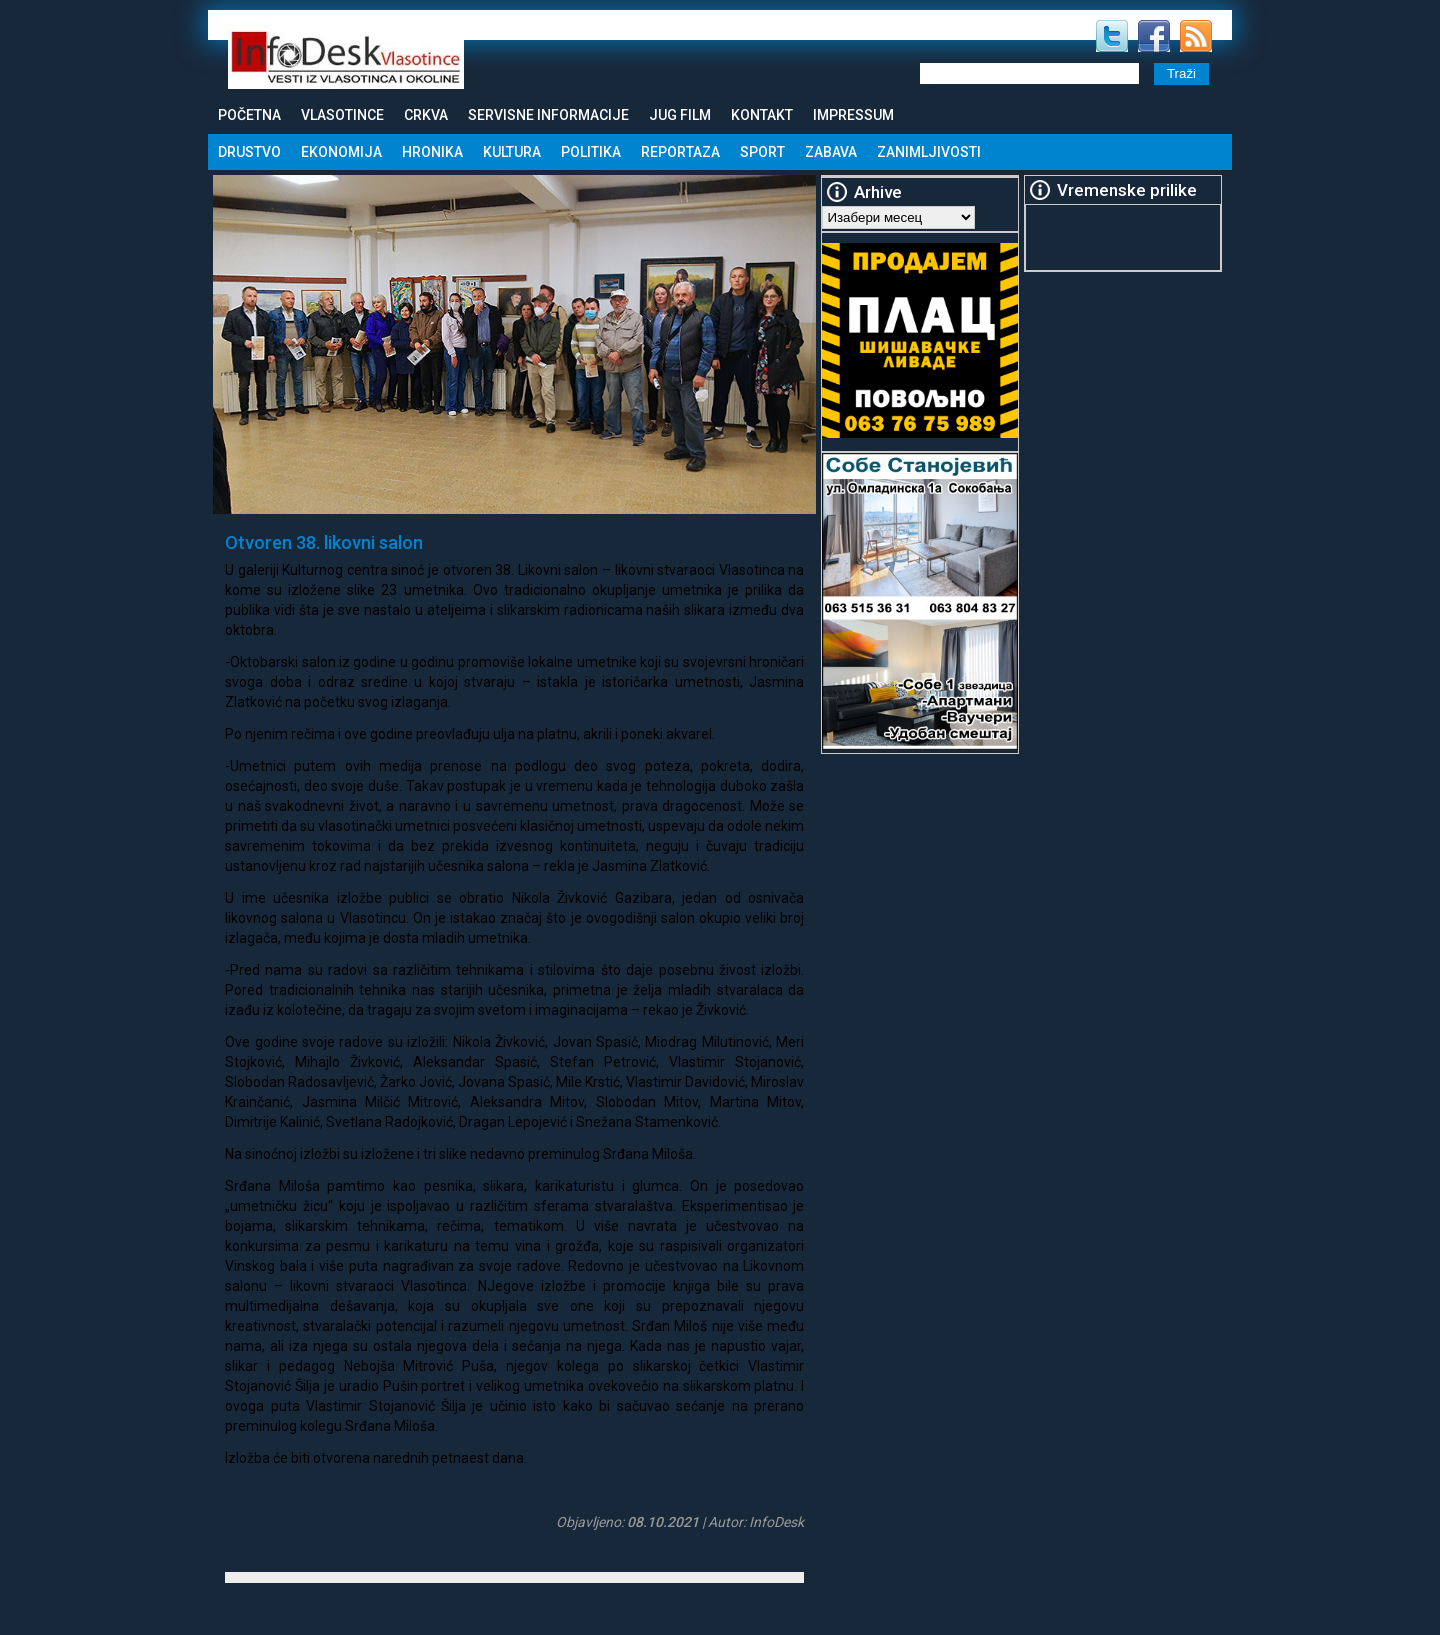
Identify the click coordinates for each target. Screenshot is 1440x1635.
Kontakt (762, 115)
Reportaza (680, 152)
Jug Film (680, 115)
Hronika (432, 152)
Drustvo (249, 152)
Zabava (831, 152)
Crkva (426, 115)
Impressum (853, 115)
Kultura (512, 152)
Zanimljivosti (929, 152)
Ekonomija (341, 152)
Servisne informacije (548, 115)
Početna (249, 115)
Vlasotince (342, 115)
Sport (762, 152)
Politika (591, 152)
